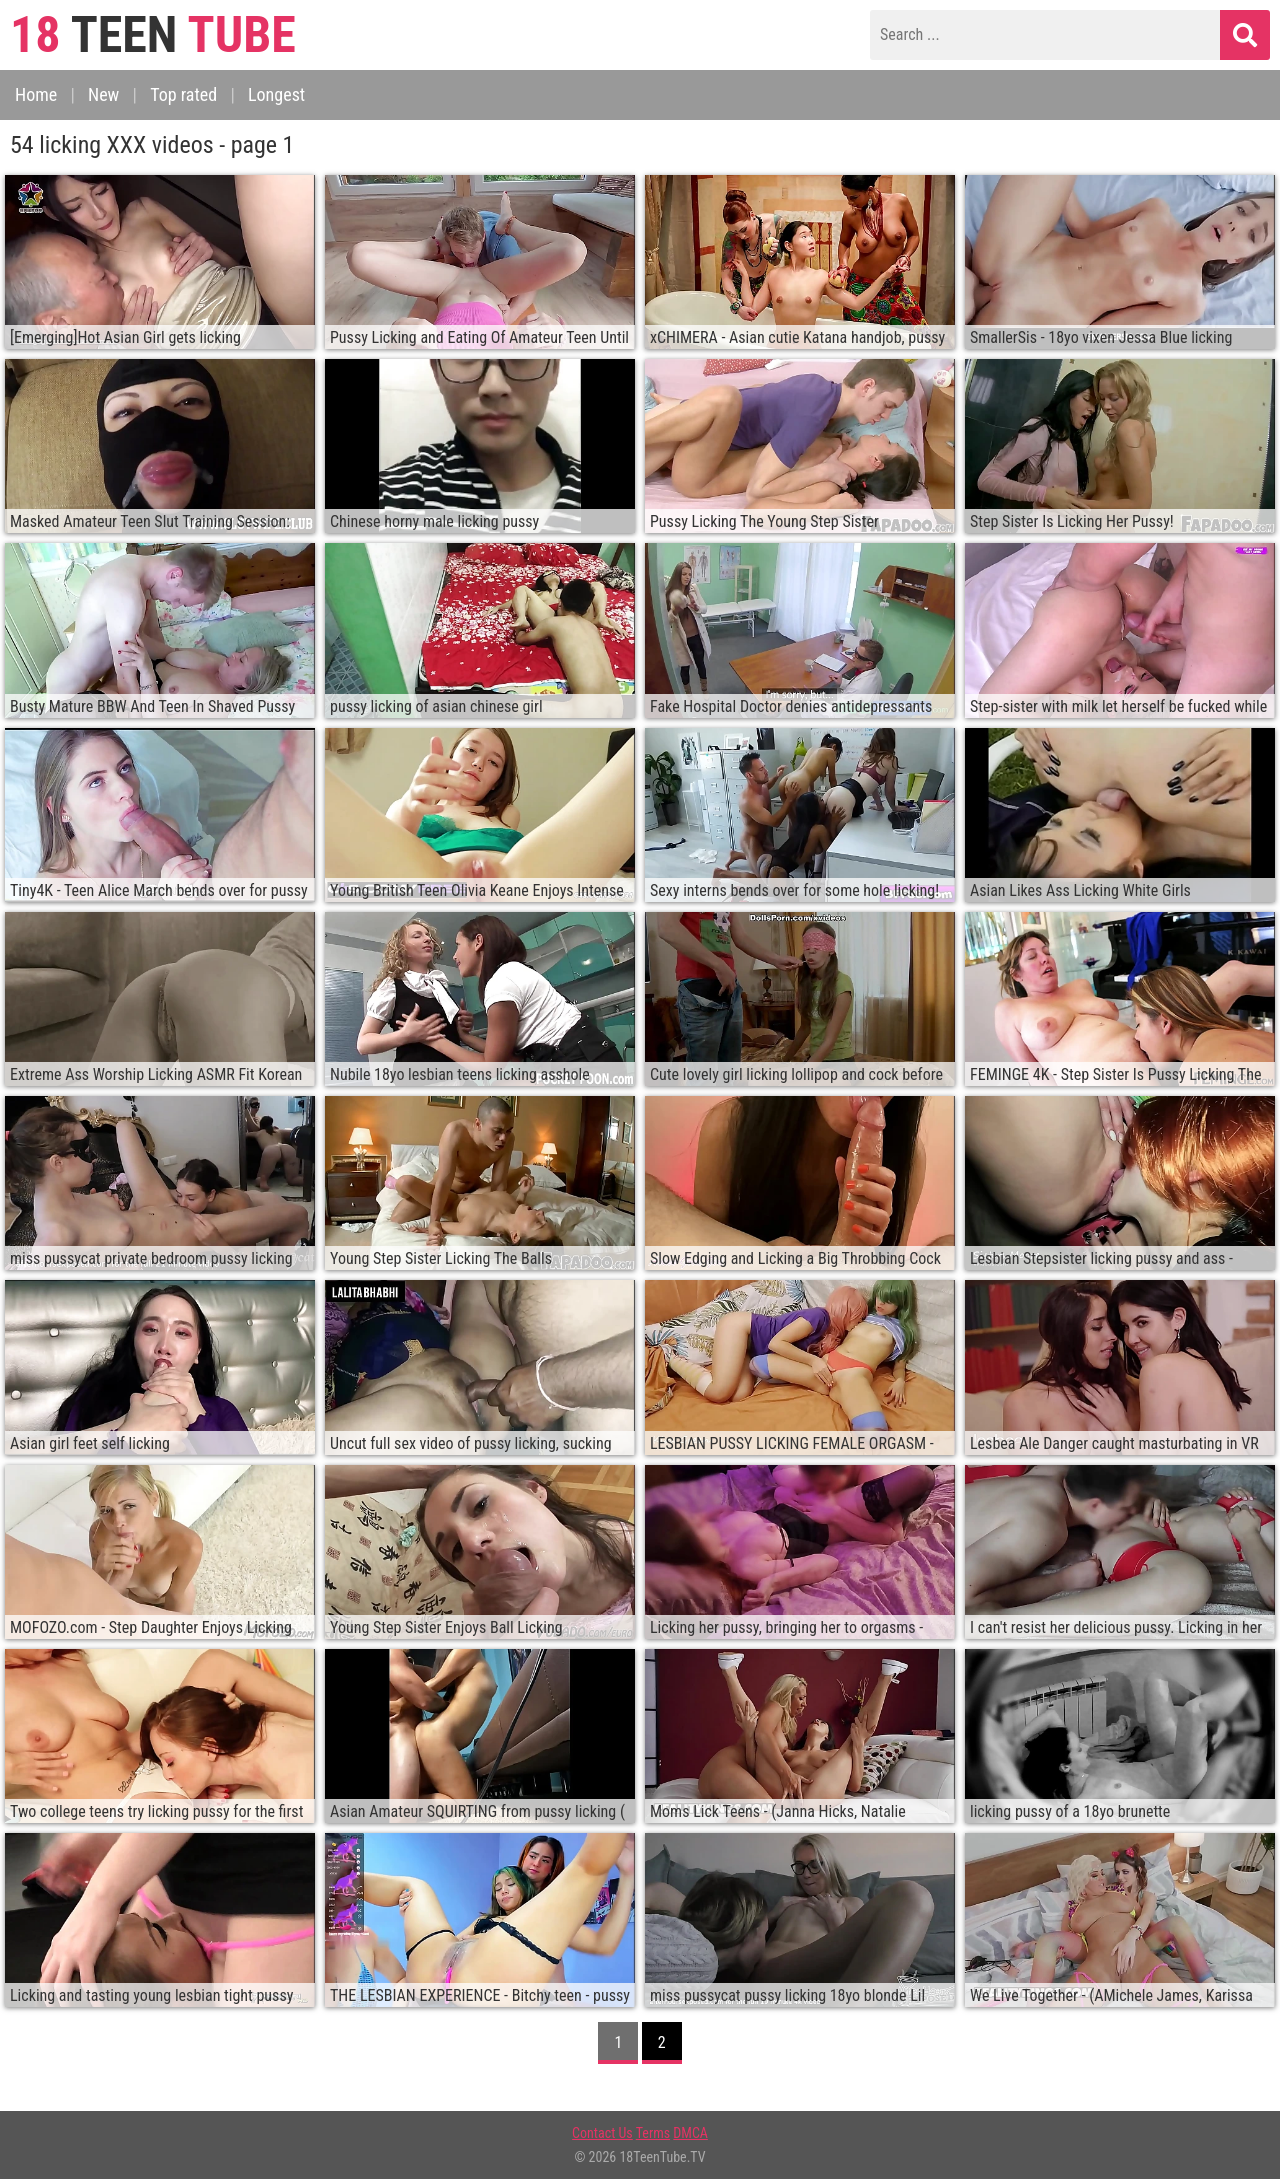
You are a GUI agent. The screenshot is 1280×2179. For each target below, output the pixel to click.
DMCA (690, 2133)
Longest (276, 94)
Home (36, 94)
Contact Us (602, 2133)
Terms (653, 2133)
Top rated (183, 94)
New (103, 94)
